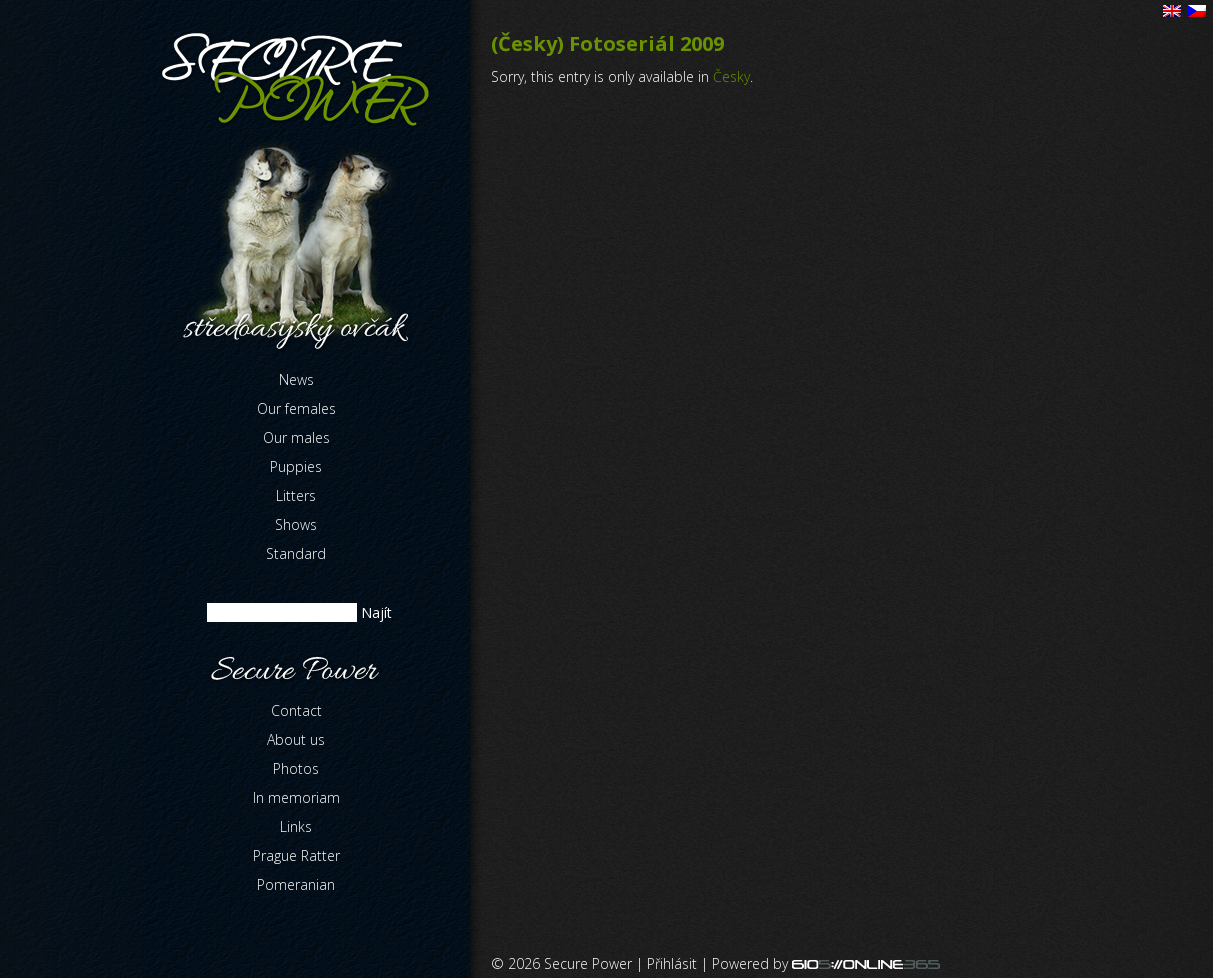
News (296, 379)
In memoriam (296, 797)
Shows (296, 524)
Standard (296, 553)
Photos (296, 768)
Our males (296, 437)
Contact (296, 710)
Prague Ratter (296, 855)
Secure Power (588, 963)
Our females (296, 408)
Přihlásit (672, 963)
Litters (296, 495)
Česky (731, 76)
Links (296, 826)
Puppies (296, 466)
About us (296, 739)
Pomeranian (296, 884)
